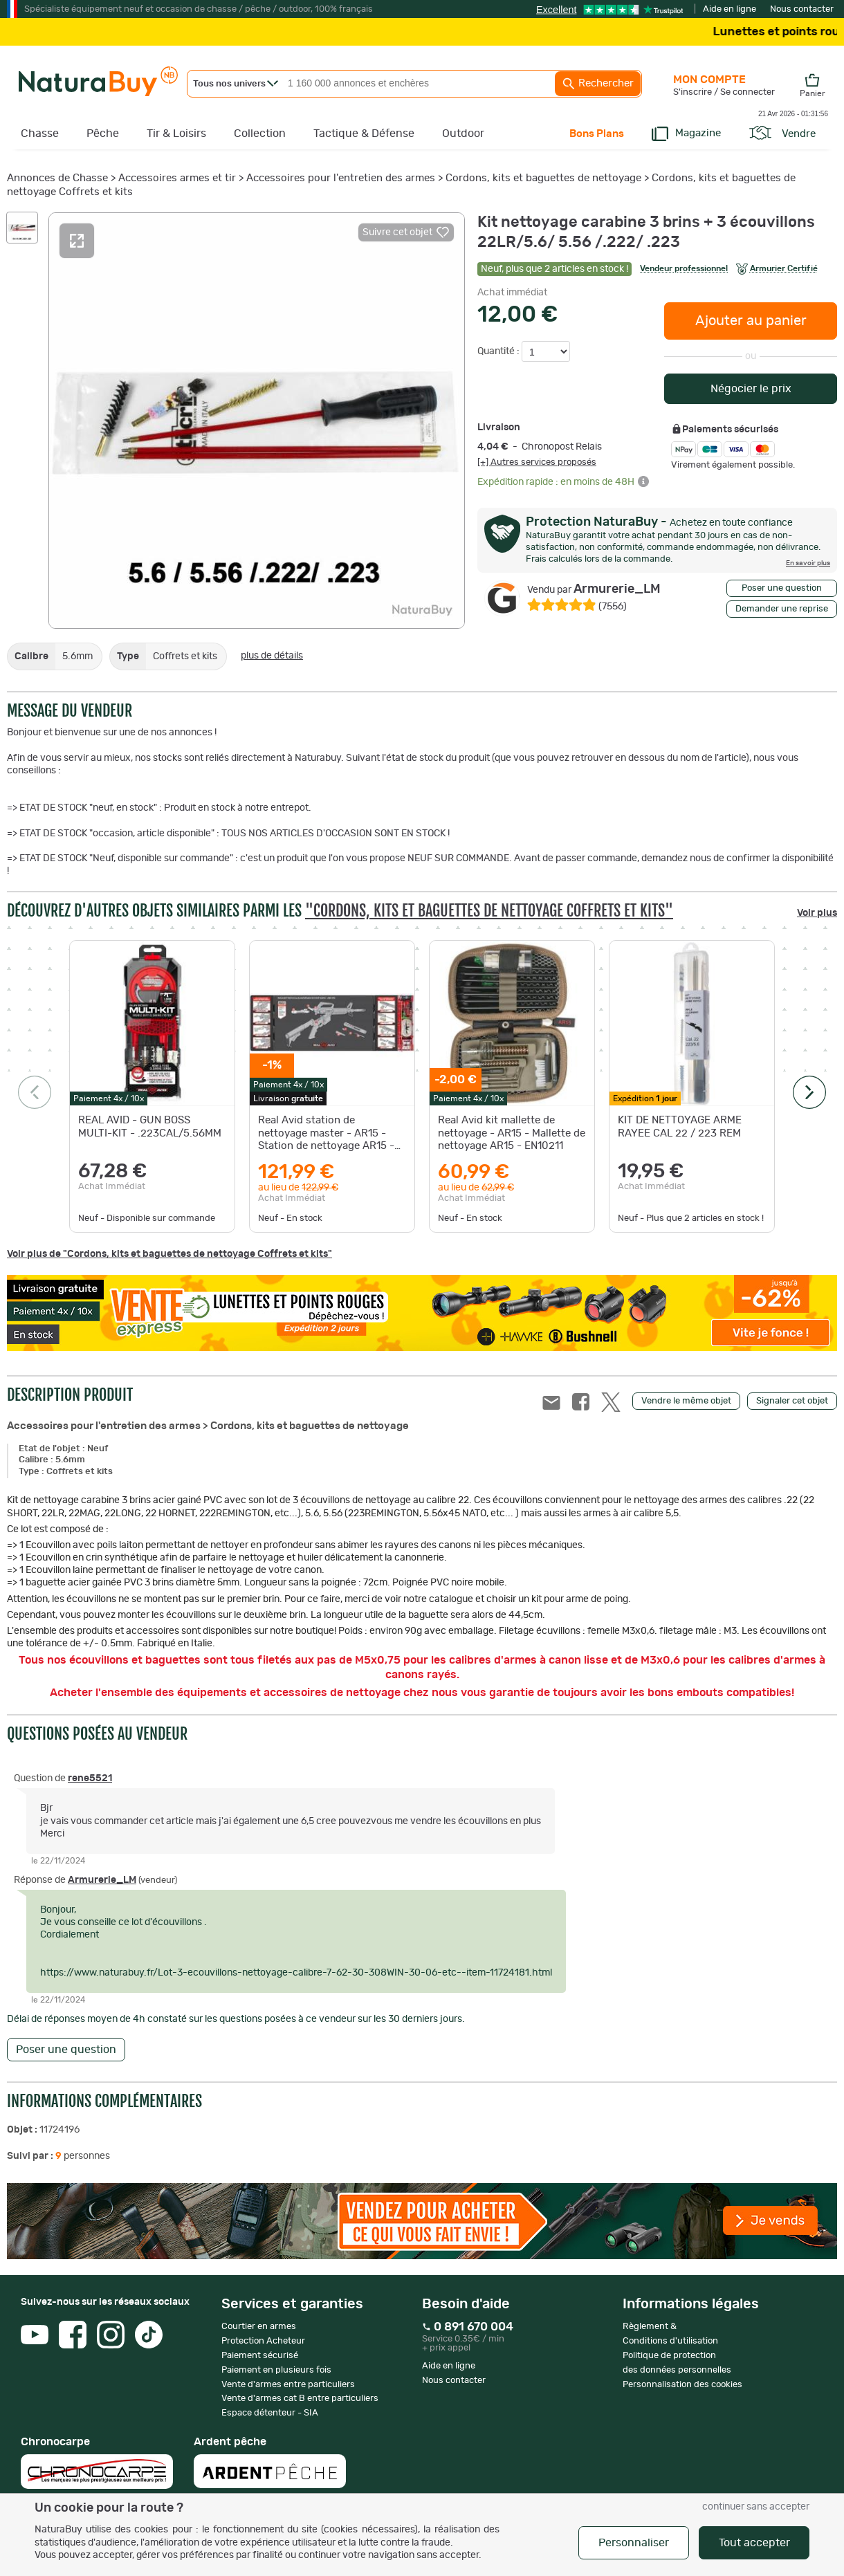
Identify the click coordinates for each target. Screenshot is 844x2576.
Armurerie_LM (594, 589)
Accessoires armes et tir (177, 178)
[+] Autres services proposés (536, 462)
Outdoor (463, 133)
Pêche (102, 133)
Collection (260, 133)
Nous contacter (802, 9)
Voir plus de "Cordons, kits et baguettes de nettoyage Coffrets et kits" (169, 1254)
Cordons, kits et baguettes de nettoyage (543, 178)
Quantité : (499, 351)
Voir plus (817, 913)
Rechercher (598, 84)
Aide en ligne (729, 9)
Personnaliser (633, 2542)
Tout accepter (754, 2542)
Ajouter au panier (751, 321)
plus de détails (272, 656)
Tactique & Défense (363, 133)
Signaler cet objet (792, 1401)
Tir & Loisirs (176, 133)
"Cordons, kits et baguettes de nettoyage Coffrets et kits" (489, 910)
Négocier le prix (750, 388)
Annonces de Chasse (57, 178)
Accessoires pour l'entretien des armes (340, 178)
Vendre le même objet (686, 1401)
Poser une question (782, 588)
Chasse (40, 133)
